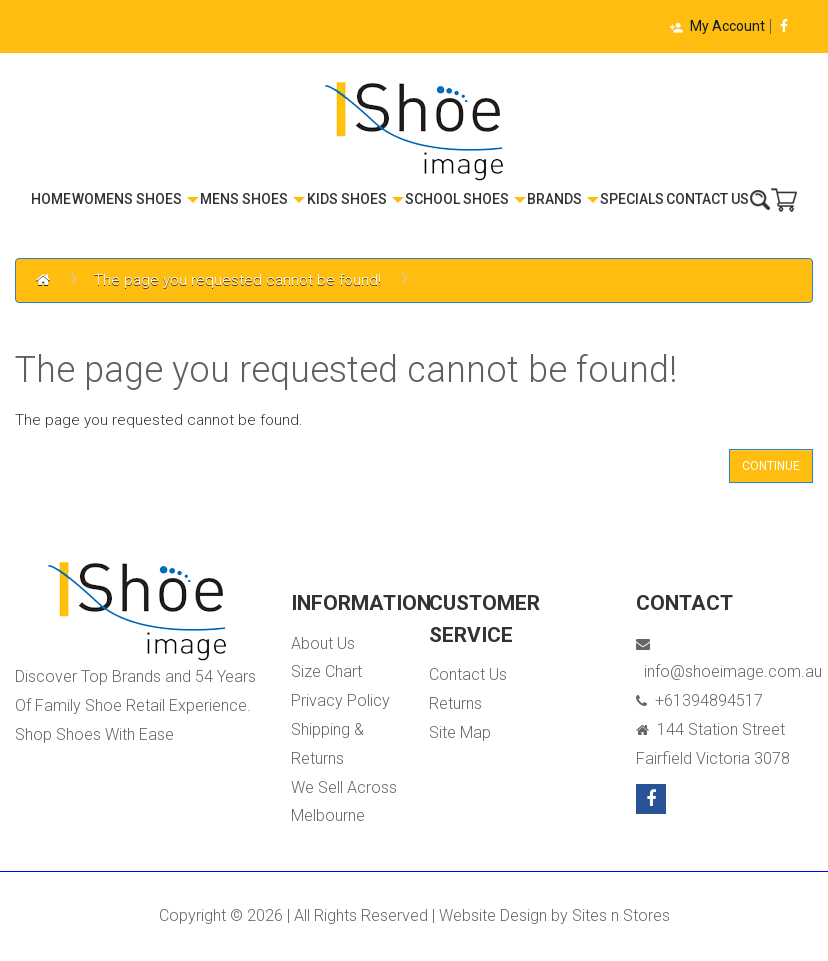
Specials (632, 199)
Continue (771, 466)
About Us (323, 643)
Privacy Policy (340, 700)
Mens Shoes (252, 199)
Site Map (460, 732)
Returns (455, 703)
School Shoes (465, 199)
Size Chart (326, 671)
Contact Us (707, 199)
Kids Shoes (355, 199)
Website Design (493, 915)
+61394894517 (699, 700)
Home (51, 199)
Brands (563, 199)
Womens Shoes (135, 199)
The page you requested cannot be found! (237, 280)
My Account (717, 26)
